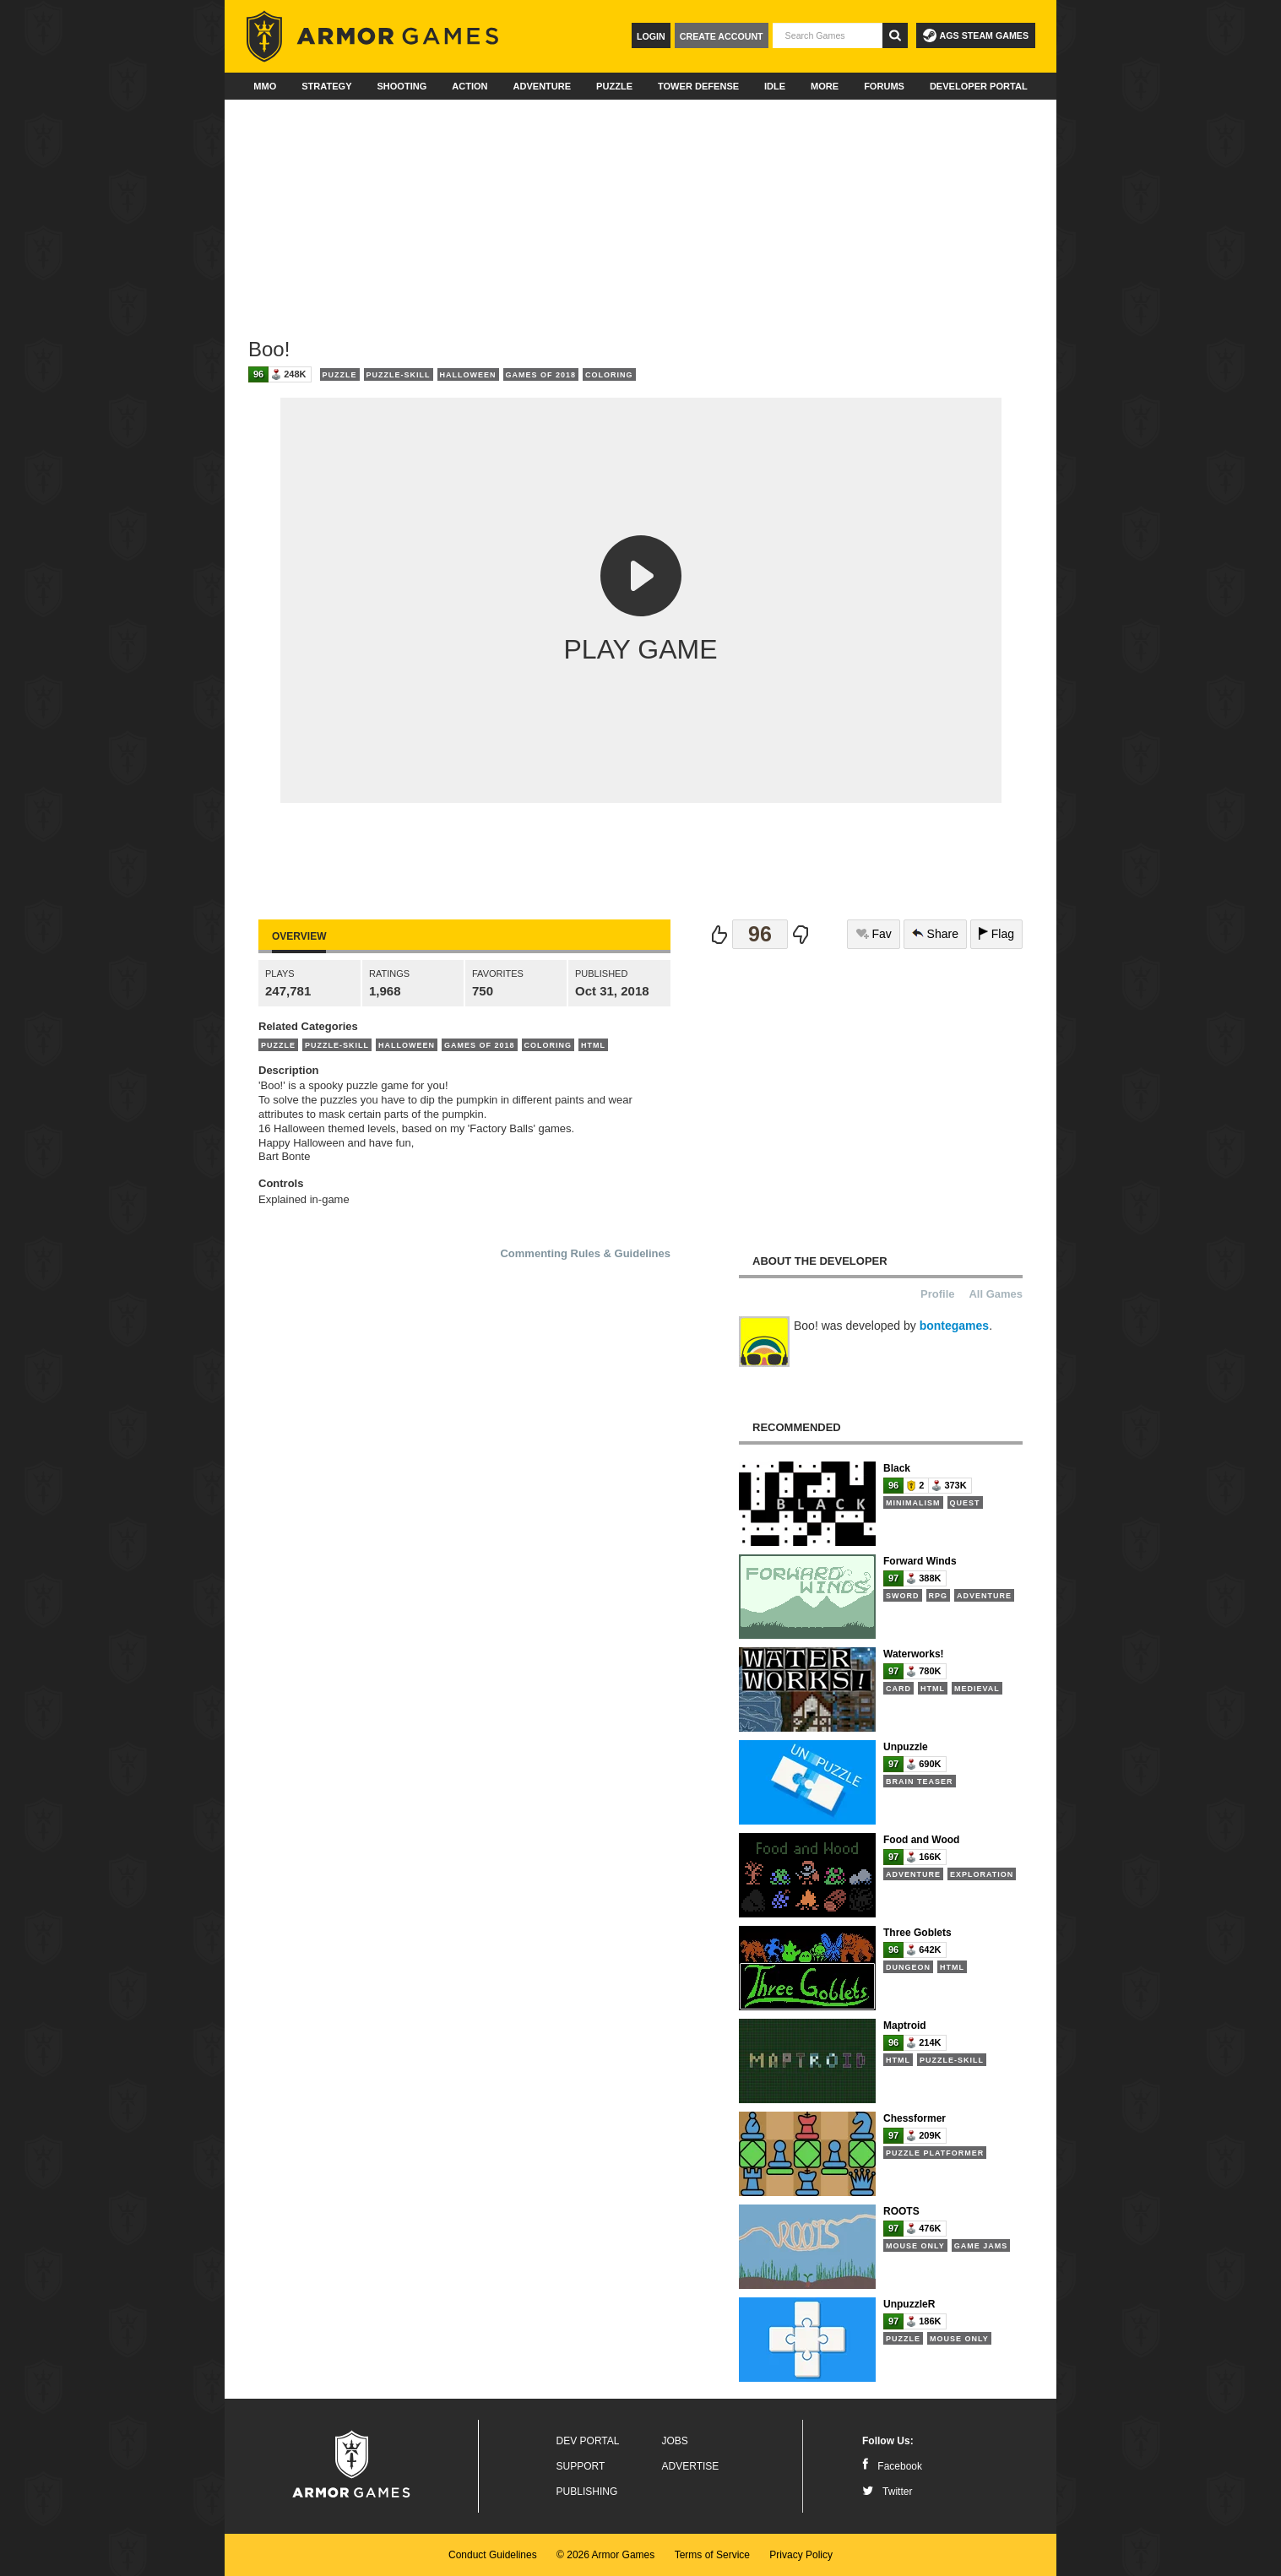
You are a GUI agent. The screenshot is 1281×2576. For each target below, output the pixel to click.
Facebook (892, 2466)
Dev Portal (588, 2441)
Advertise (690, 2466)
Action (469, 86)
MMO (264, 86)
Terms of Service (712, 2555)
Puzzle (614, 86)
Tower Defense (698, 86)
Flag (996, 934)
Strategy (326, 86)
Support (580, 2466)
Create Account (721, 36)
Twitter (887, 2491)
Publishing (587, 2491)
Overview (299, 936)
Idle (774, 86)
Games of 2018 (541, 375)
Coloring (609, 375)
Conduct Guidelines (492, 2555)
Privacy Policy (801, 2555)
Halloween (468, 375)
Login (651, 36)
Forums (884, 86)
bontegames (954, 1325)
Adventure (542, 86)
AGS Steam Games (976, 35)
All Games (996, 1294)
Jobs (675, 2441)
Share (935, 934)
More (825, 86)
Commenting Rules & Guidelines (585, 1253)
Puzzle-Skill (398, 375)
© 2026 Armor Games (605, 2555)
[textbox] (827, 35)
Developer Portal (979, 86)
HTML (593, 1045)
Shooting (401, 86)
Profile (937, 1294)
